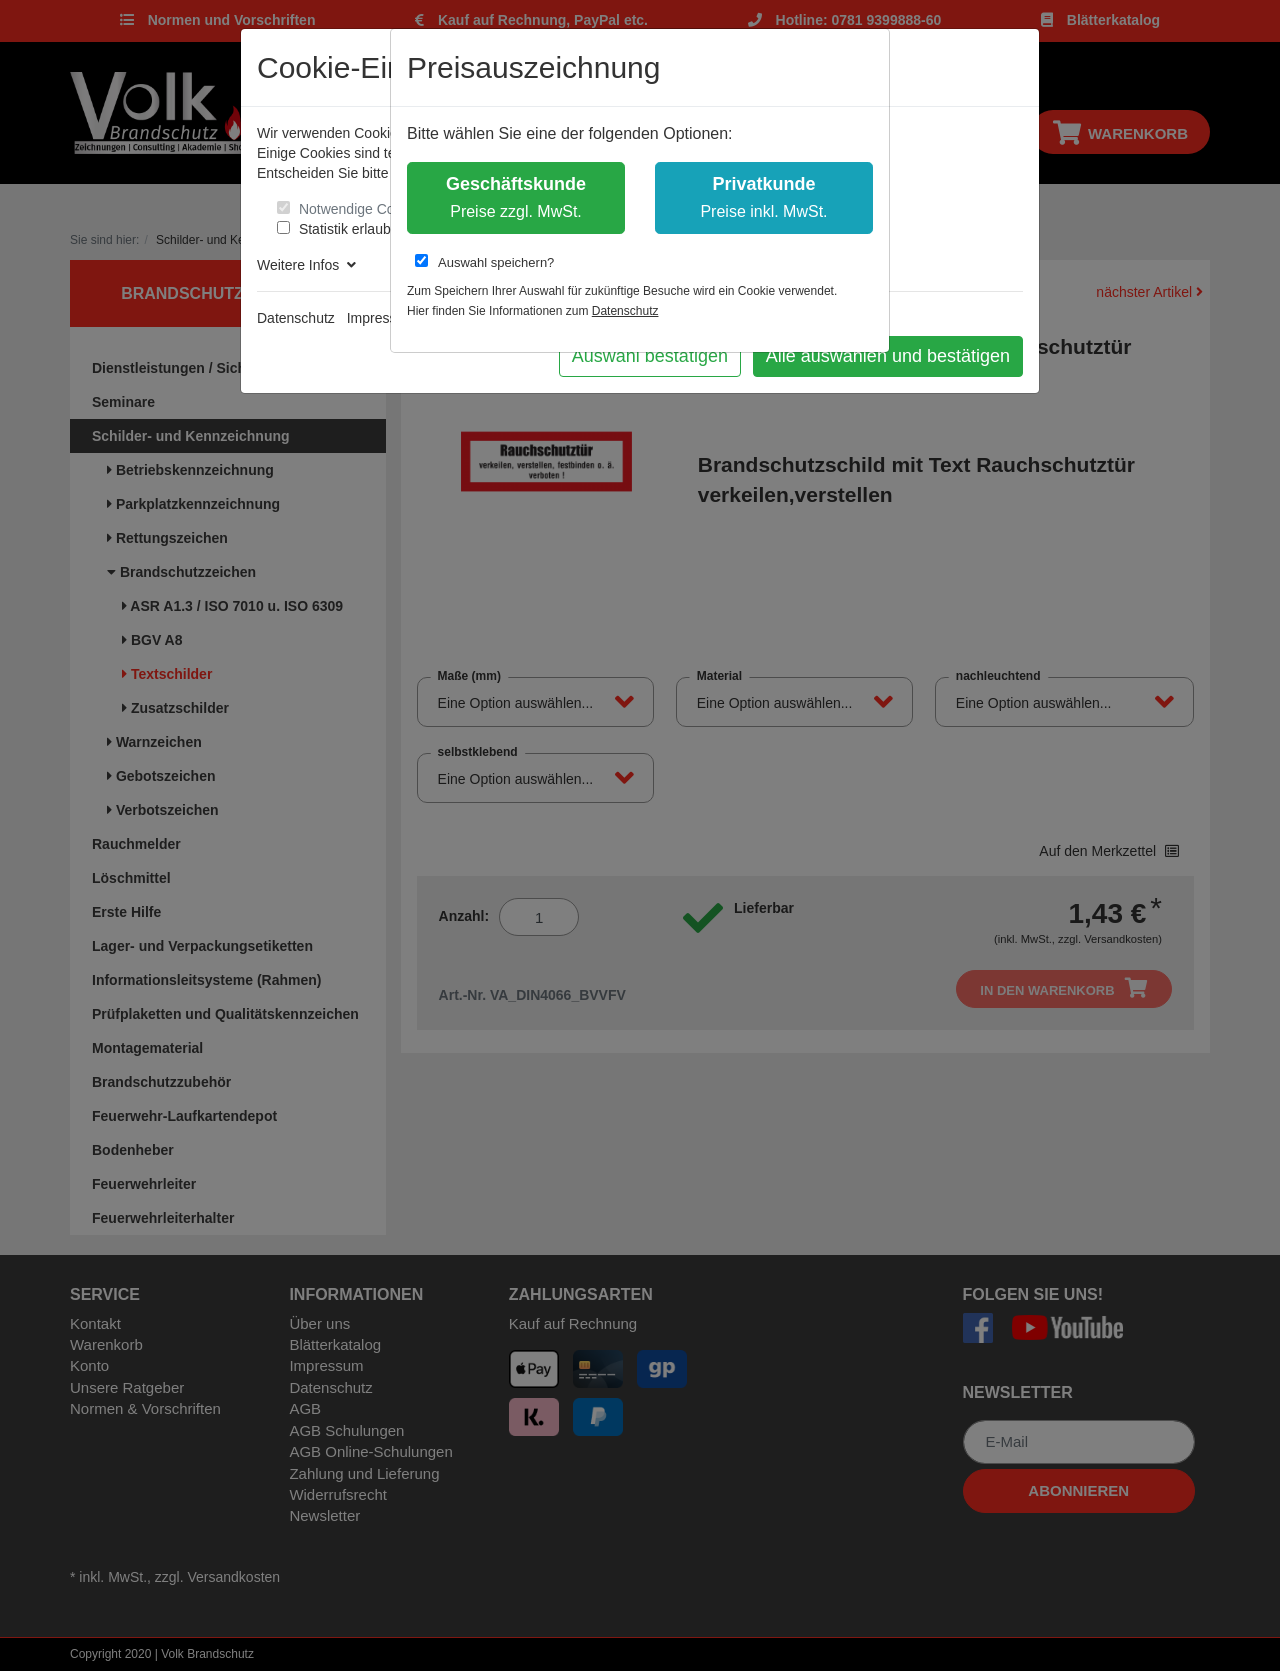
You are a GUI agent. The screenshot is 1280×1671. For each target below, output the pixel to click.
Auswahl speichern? (484, 262)
